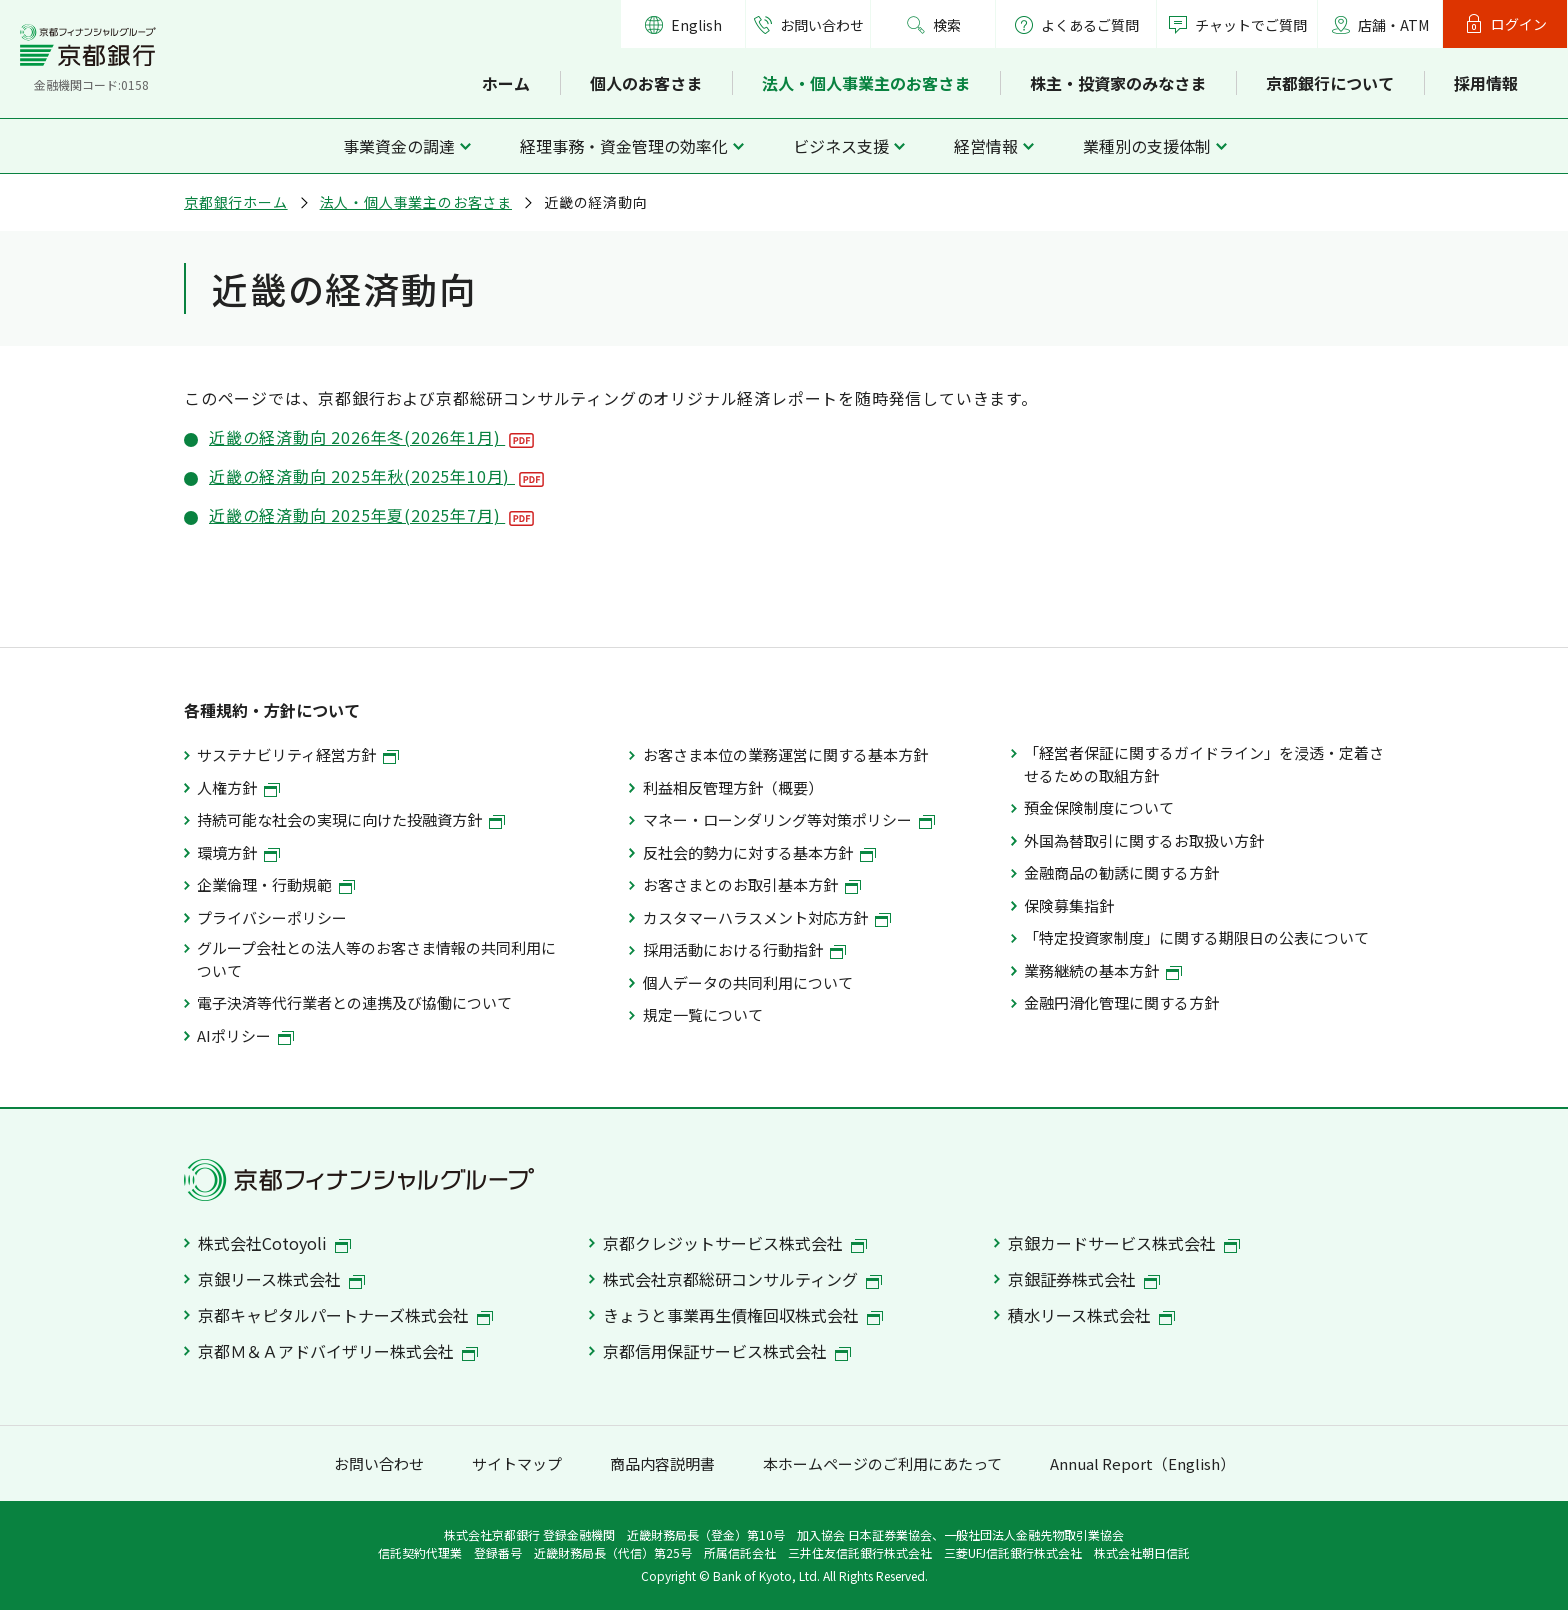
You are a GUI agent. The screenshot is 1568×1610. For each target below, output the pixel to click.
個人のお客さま (646, 83)
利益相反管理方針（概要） (733, 787)
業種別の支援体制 (1147, 146)
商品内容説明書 (662, 1463)
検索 (947, 25)
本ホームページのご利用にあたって (882, 1463)
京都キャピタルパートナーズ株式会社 (345, 1315)
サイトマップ (517, 1463)
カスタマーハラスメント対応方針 (767, 917)
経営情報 (986, 146)
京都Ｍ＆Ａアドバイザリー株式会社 (338, 1351)
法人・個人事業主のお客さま (866, 83)
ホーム (506, 83)
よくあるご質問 (1076, 25)
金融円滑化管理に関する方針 (1121, 1002)
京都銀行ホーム (236, 202)
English (696, 25)
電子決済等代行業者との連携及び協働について (354, 1002)
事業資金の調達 (399, 146)
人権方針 (238, 787)
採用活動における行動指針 (744, 949)
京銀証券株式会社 (1084, 1279)
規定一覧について (703, 1014)
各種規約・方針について (272, 710)
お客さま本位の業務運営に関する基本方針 (785, 754)
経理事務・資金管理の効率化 (624, 146)
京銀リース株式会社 (281, 1279)
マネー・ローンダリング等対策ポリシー (789, 819)
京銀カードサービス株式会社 (1124, 1243)
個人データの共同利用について (748, 982)
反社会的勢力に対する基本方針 (759, 852)
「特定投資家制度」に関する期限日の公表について (1196, 937)
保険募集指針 (1069, 905)
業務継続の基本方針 (1103, 970)
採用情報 (1486, 83)
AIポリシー (245, 1035)
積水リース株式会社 (1091, 1315)
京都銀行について (1330, 83)
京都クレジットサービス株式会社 (735, 1243)
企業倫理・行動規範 (276, 884)
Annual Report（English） (1142, 1463)
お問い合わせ (822, 25)
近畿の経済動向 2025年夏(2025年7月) (371, 515)
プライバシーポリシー (272, 917)
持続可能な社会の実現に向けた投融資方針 (351, 819)
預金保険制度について (1099, 807)
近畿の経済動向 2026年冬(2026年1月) (371, 437)
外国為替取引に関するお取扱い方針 (1144, 840)
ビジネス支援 (841, 146)
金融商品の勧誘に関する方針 (1121, 872)
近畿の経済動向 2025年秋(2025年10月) (376, 476)
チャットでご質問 (1251, 25)
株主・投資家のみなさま (1118, 83)
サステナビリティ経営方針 (298, 754)
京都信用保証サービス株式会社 (727, 1351)
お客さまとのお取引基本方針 (752, 884)
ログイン (1519, 24)
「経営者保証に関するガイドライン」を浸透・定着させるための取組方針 (1204, 763)
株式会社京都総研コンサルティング (742, 1279)
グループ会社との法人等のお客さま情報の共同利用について (376, 958)
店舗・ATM (1393, 25)
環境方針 (238, 852)
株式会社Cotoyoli (274, 1243)
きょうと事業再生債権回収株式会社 (743, 1315)
